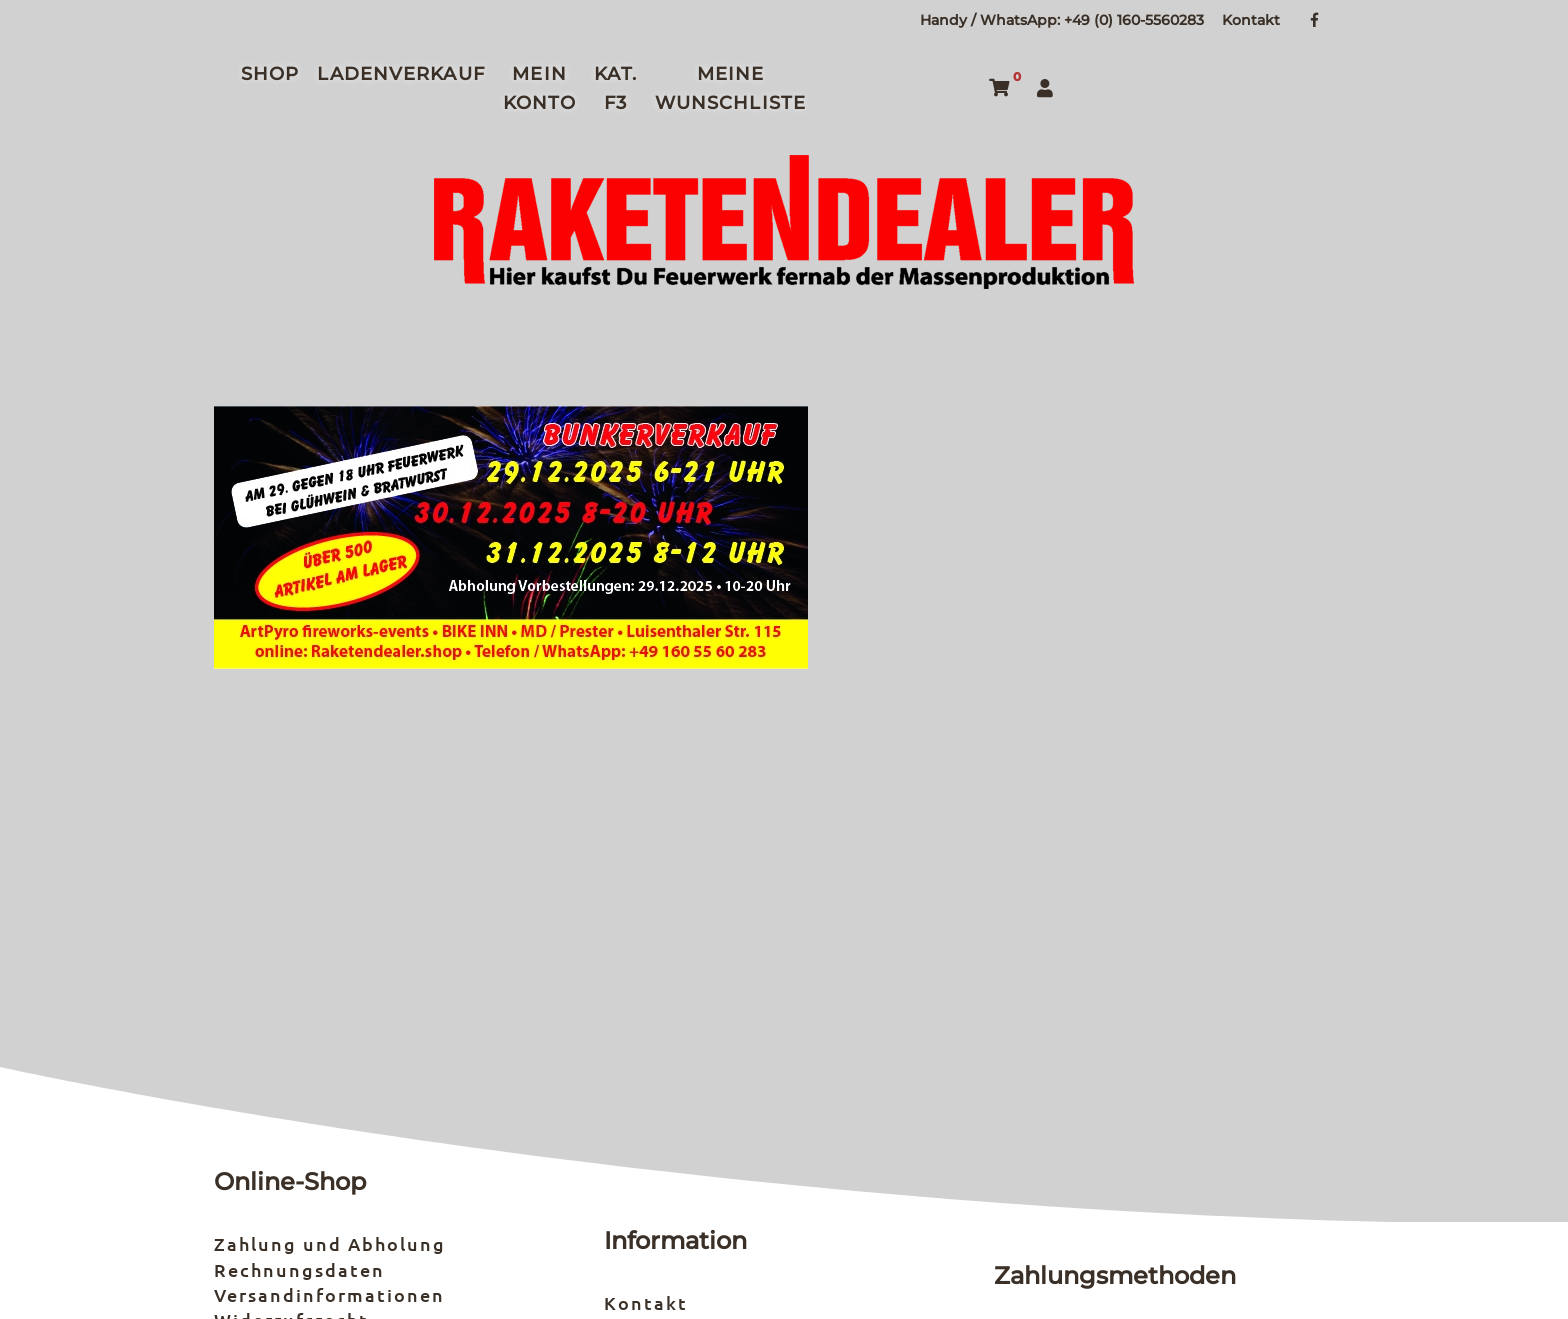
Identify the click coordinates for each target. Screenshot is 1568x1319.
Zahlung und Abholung (330, 1243)
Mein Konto (540, 89)
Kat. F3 (615, 89)
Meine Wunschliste (730, 89)
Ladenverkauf (400, 74)
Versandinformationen (329, 1294)
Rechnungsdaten (299, 1269)
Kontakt (1251, 20)
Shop (270, 74)
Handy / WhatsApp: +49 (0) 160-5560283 (1062, 20)
